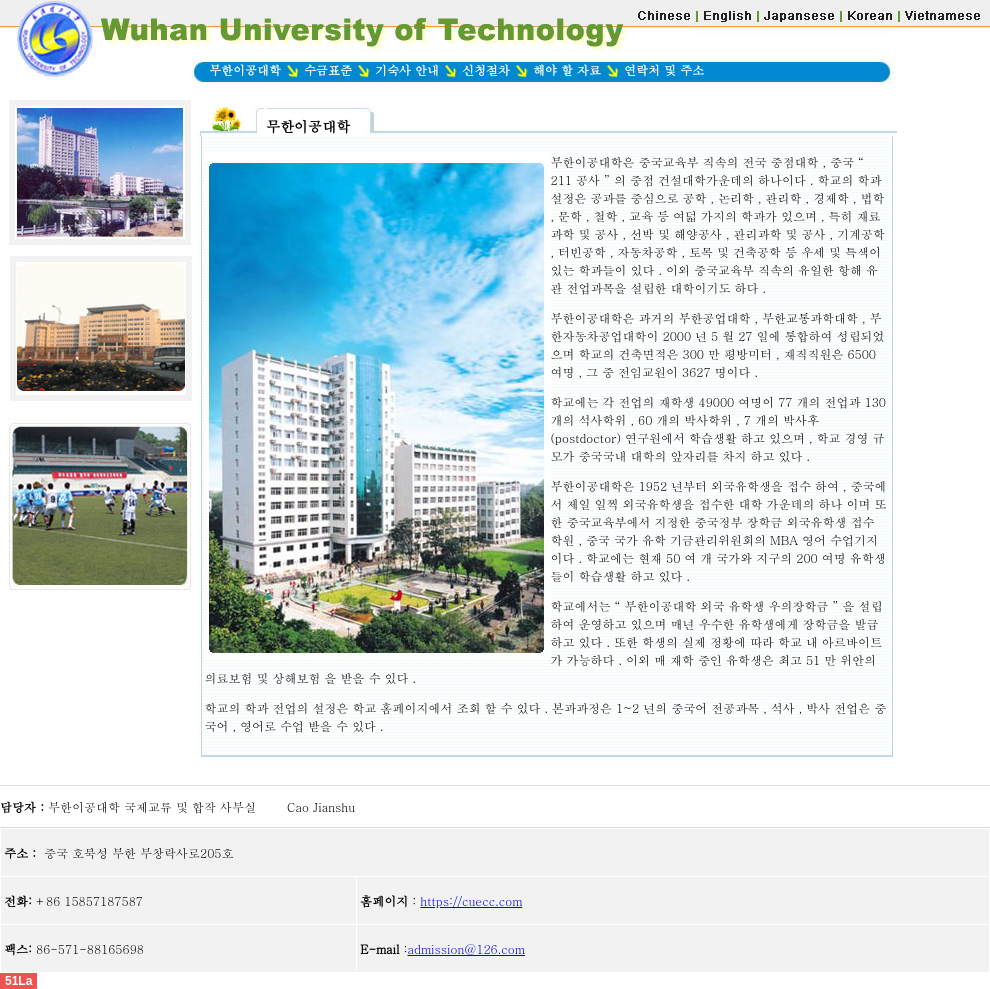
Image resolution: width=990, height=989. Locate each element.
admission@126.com (466, 948)
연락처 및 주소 (664, 69)
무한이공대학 (245, 69)
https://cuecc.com (471, 900)
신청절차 (488, 69)
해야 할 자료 (565, 69)
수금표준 (328, 69)
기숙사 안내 (407, 69)
